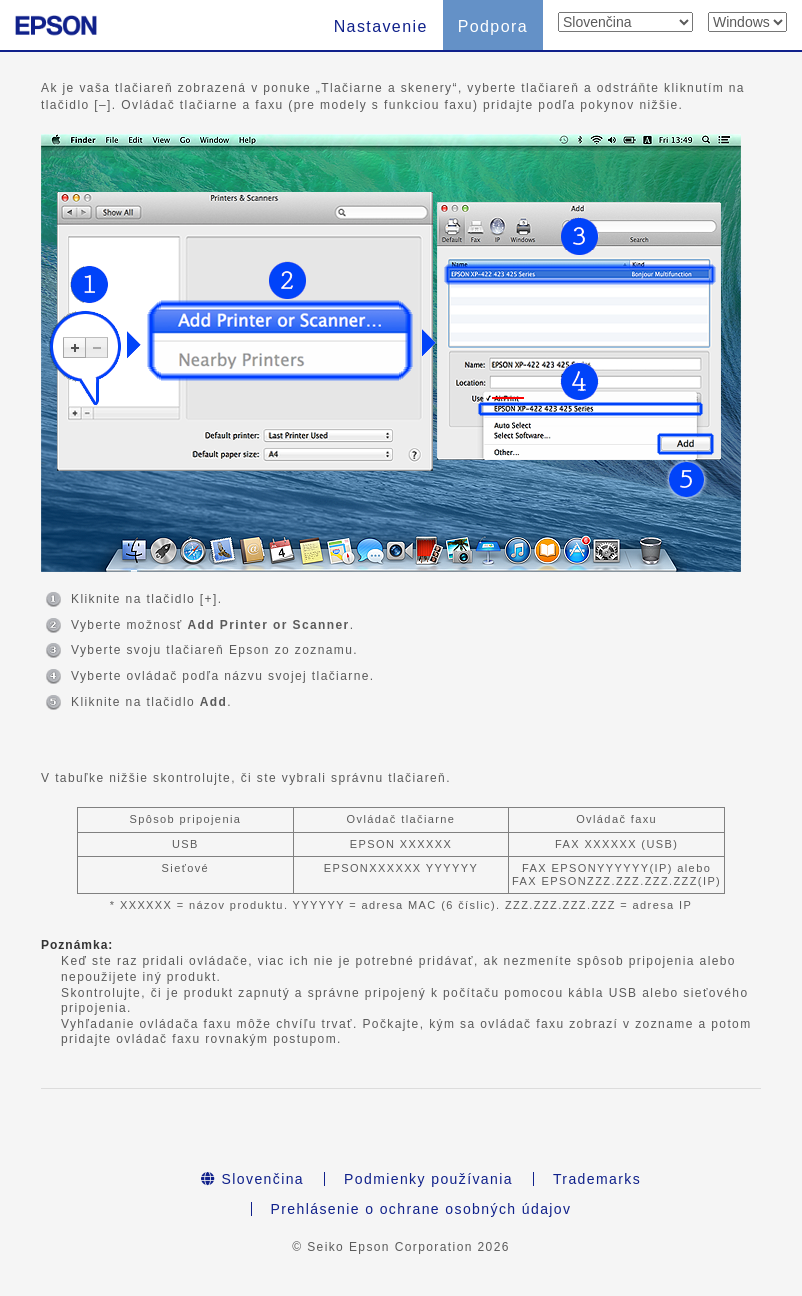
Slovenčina (252, 1179)
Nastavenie (381, 26)
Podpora (493, 26)
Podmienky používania (428, 1179)
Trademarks (597, 1179)
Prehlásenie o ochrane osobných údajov (421, 1209)
